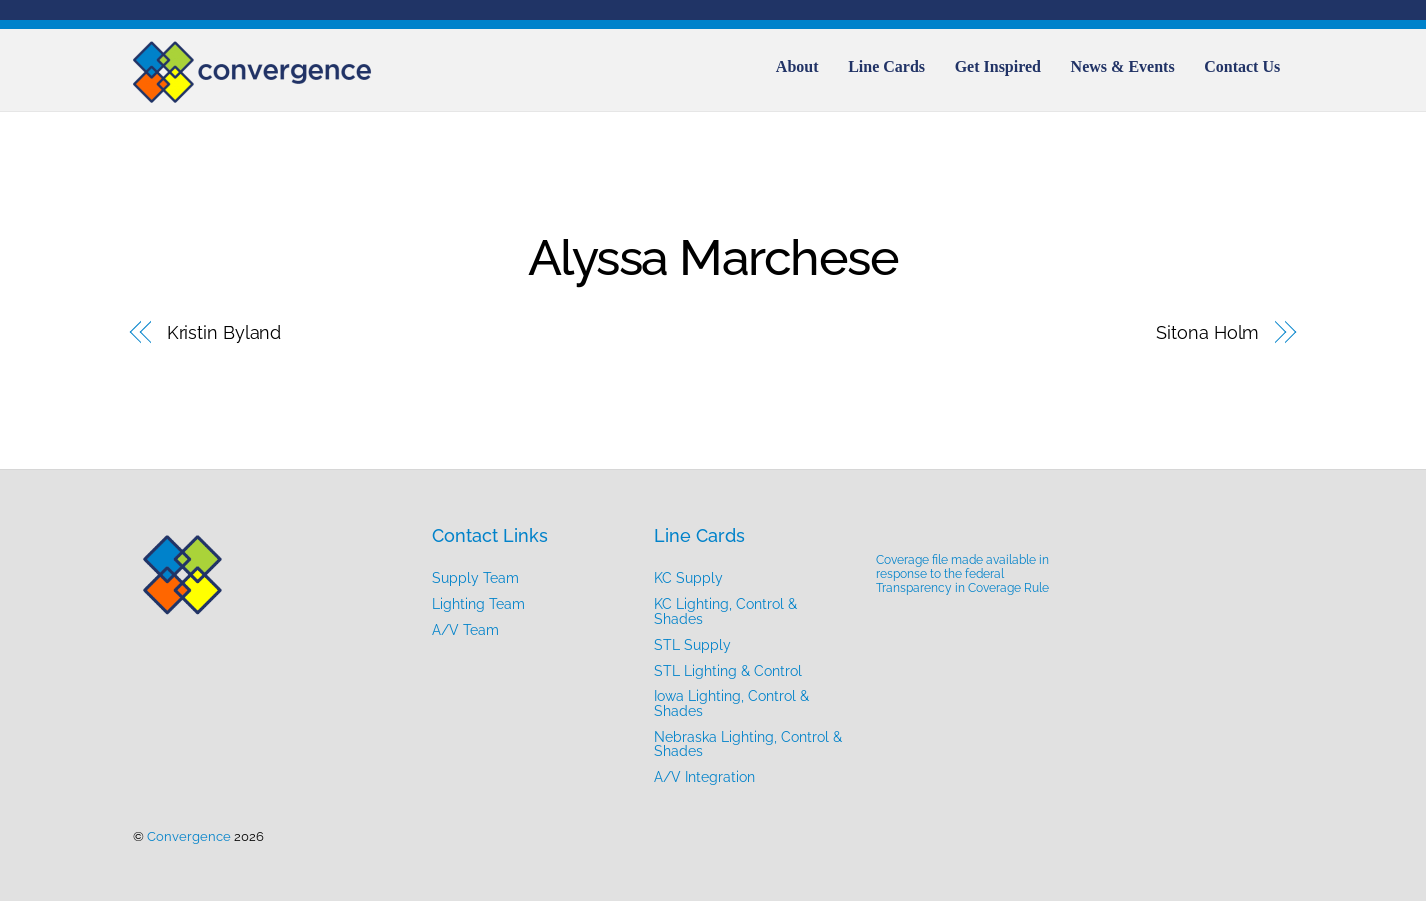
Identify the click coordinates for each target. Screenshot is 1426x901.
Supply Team (475, 577)
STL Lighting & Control (728, 670)
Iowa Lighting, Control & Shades (731, 702)
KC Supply (688, 577)
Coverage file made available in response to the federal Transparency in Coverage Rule (962, 574)
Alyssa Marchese (713, 257)
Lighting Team (478, 603)
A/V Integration (704, 776)
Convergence (189, 836)
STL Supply (692, 644)
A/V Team (465, 629)
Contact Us (1242, 66)
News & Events (1123, 66)
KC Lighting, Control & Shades (725, 610)
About (797, 66)
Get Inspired (998, 66)
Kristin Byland (224, 332)
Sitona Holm (1207, 332)
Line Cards (886, 66)
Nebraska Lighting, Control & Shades (748, 743)
